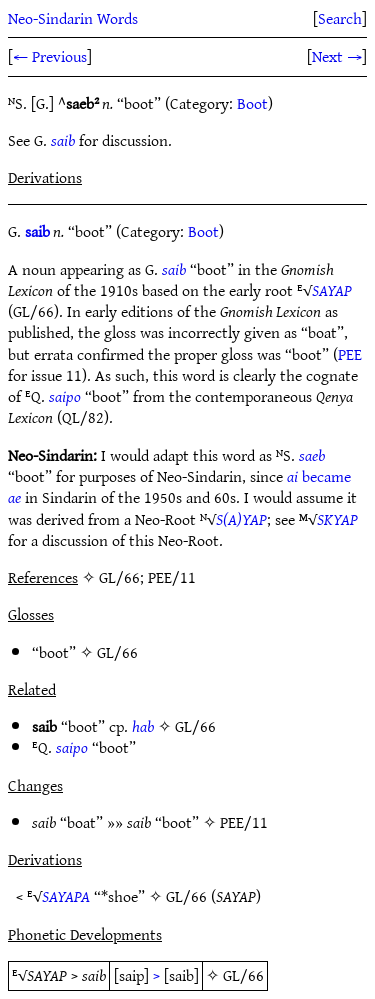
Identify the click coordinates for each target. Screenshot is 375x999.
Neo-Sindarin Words (73, 18)
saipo (65, 396)
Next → (337, 56)
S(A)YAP (241, 519)
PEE (350, 354)
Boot (252, 103)
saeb (312, 455)
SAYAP (332, 290)
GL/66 (117, 652)
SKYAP (337, 519)
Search (340, 18)
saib (63, 140)
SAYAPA (66, 896)
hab (143, 726)
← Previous (50, 56)
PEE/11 (244, 822)
